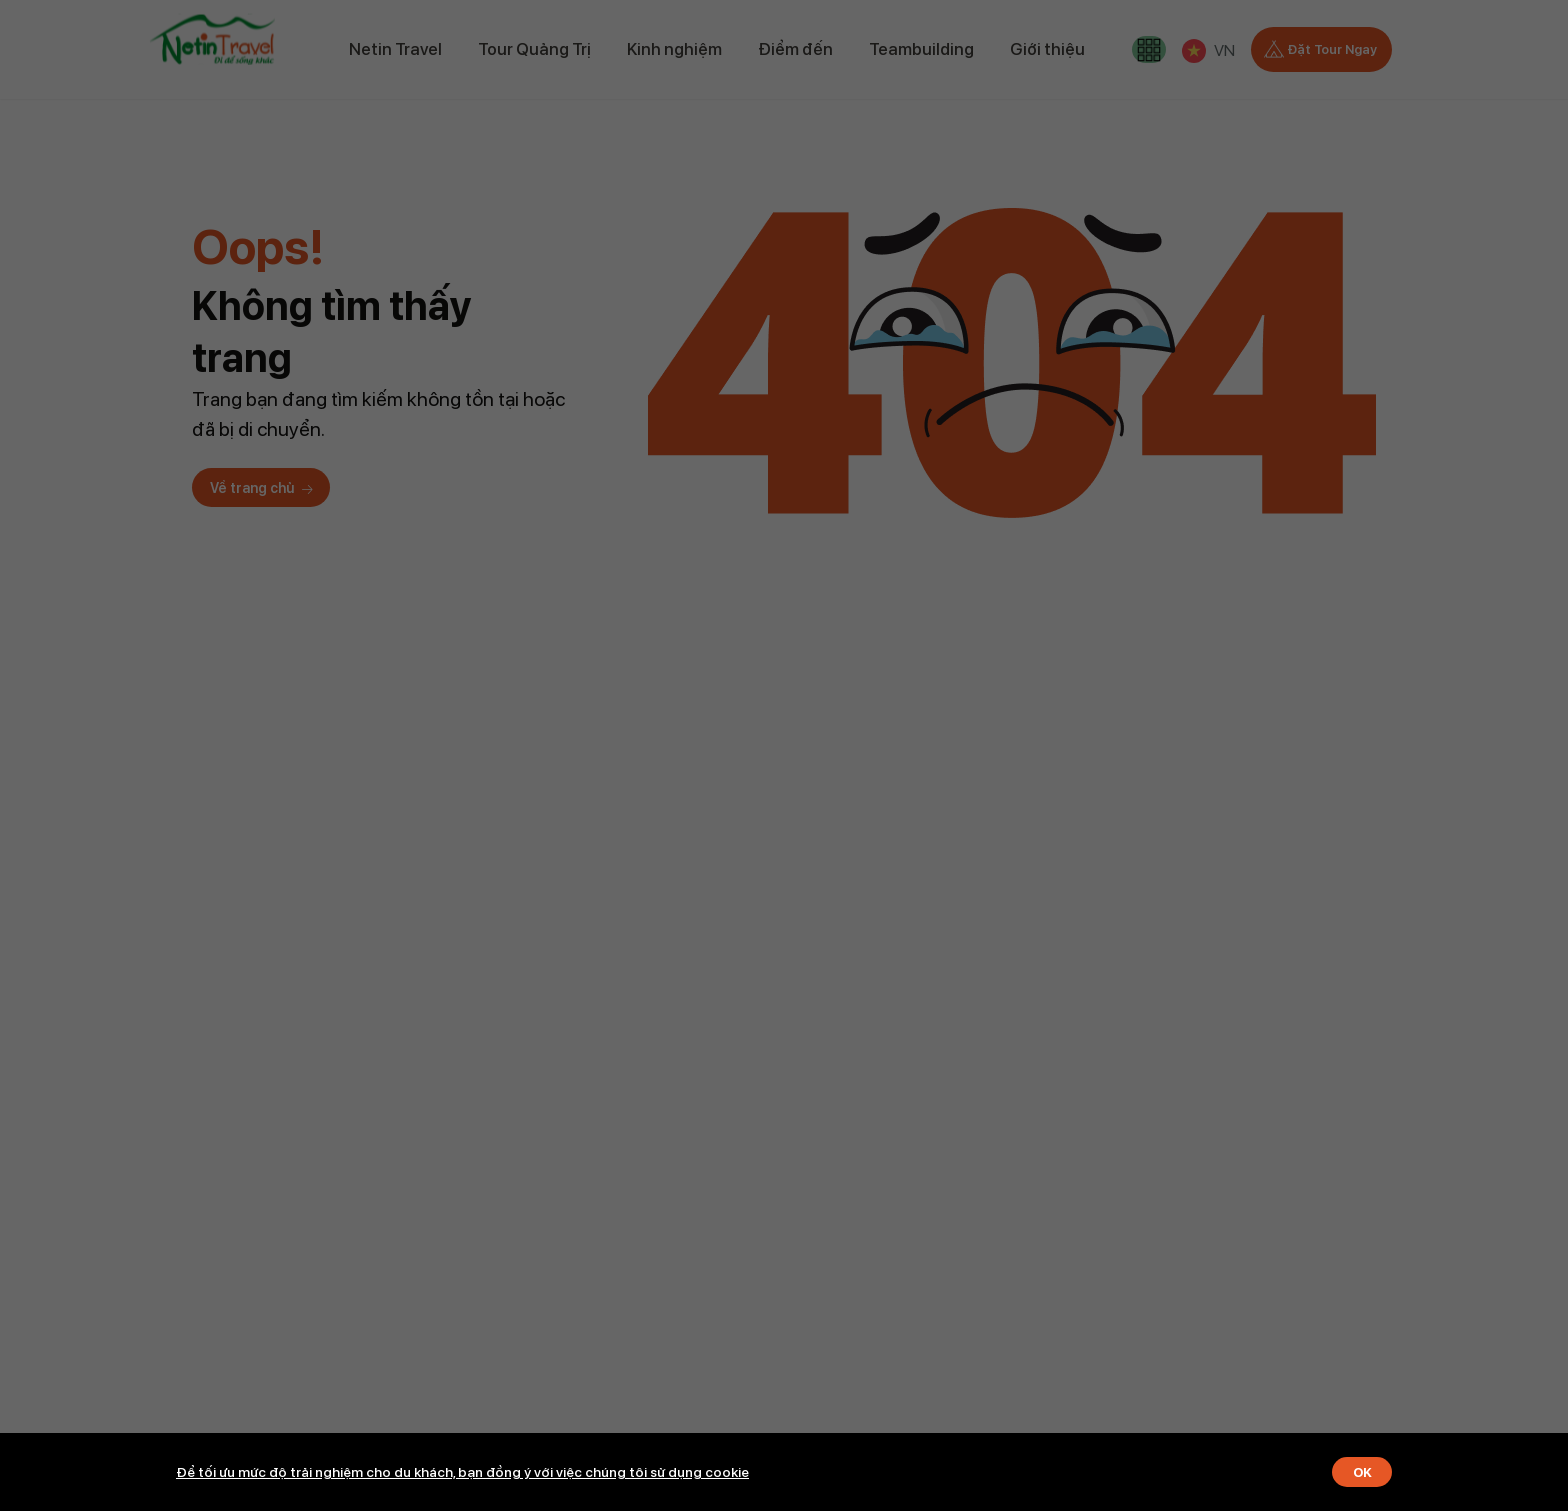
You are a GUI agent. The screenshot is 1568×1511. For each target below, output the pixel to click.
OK (1358, 1471)
